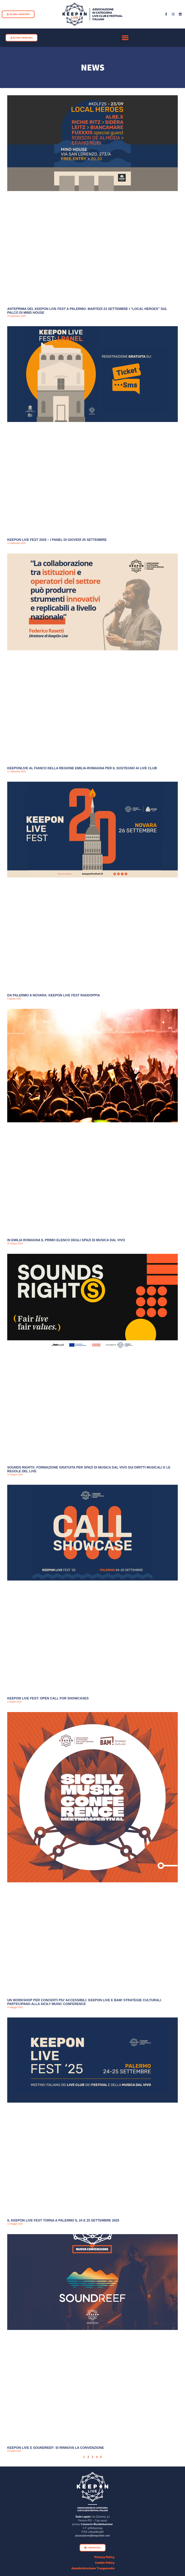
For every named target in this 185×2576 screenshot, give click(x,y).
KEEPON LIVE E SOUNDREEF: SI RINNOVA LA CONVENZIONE (55, 2448)
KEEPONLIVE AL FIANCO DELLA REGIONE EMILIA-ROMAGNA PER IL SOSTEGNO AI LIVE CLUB (82, 768)
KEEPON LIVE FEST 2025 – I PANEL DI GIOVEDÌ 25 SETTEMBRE (57, 540)
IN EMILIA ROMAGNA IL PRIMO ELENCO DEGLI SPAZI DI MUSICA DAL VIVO (66, 1240)
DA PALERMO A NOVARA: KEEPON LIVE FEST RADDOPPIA (53, 995)
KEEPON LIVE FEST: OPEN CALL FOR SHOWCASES (48, 1698)
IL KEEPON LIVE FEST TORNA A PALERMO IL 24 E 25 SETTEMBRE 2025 (63, 2220)
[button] (125, 37)
